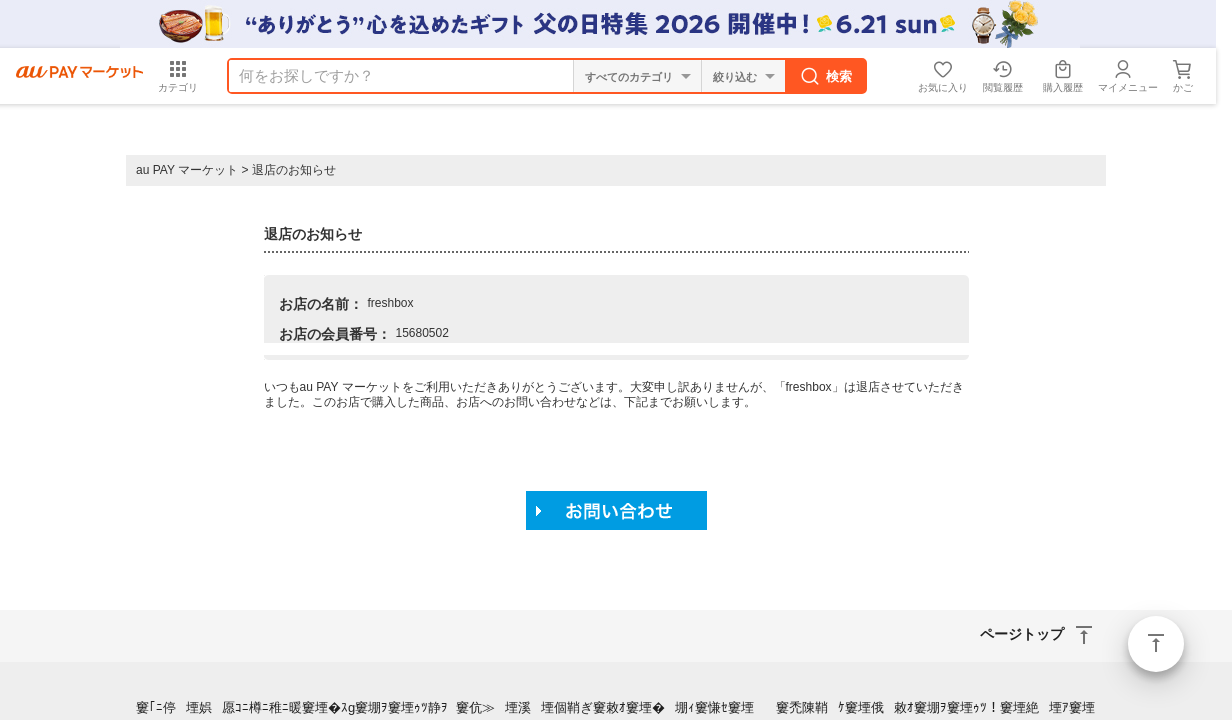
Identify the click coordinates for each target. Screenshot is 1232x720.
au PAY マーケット (187, 170)
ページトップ (1156, 644)
